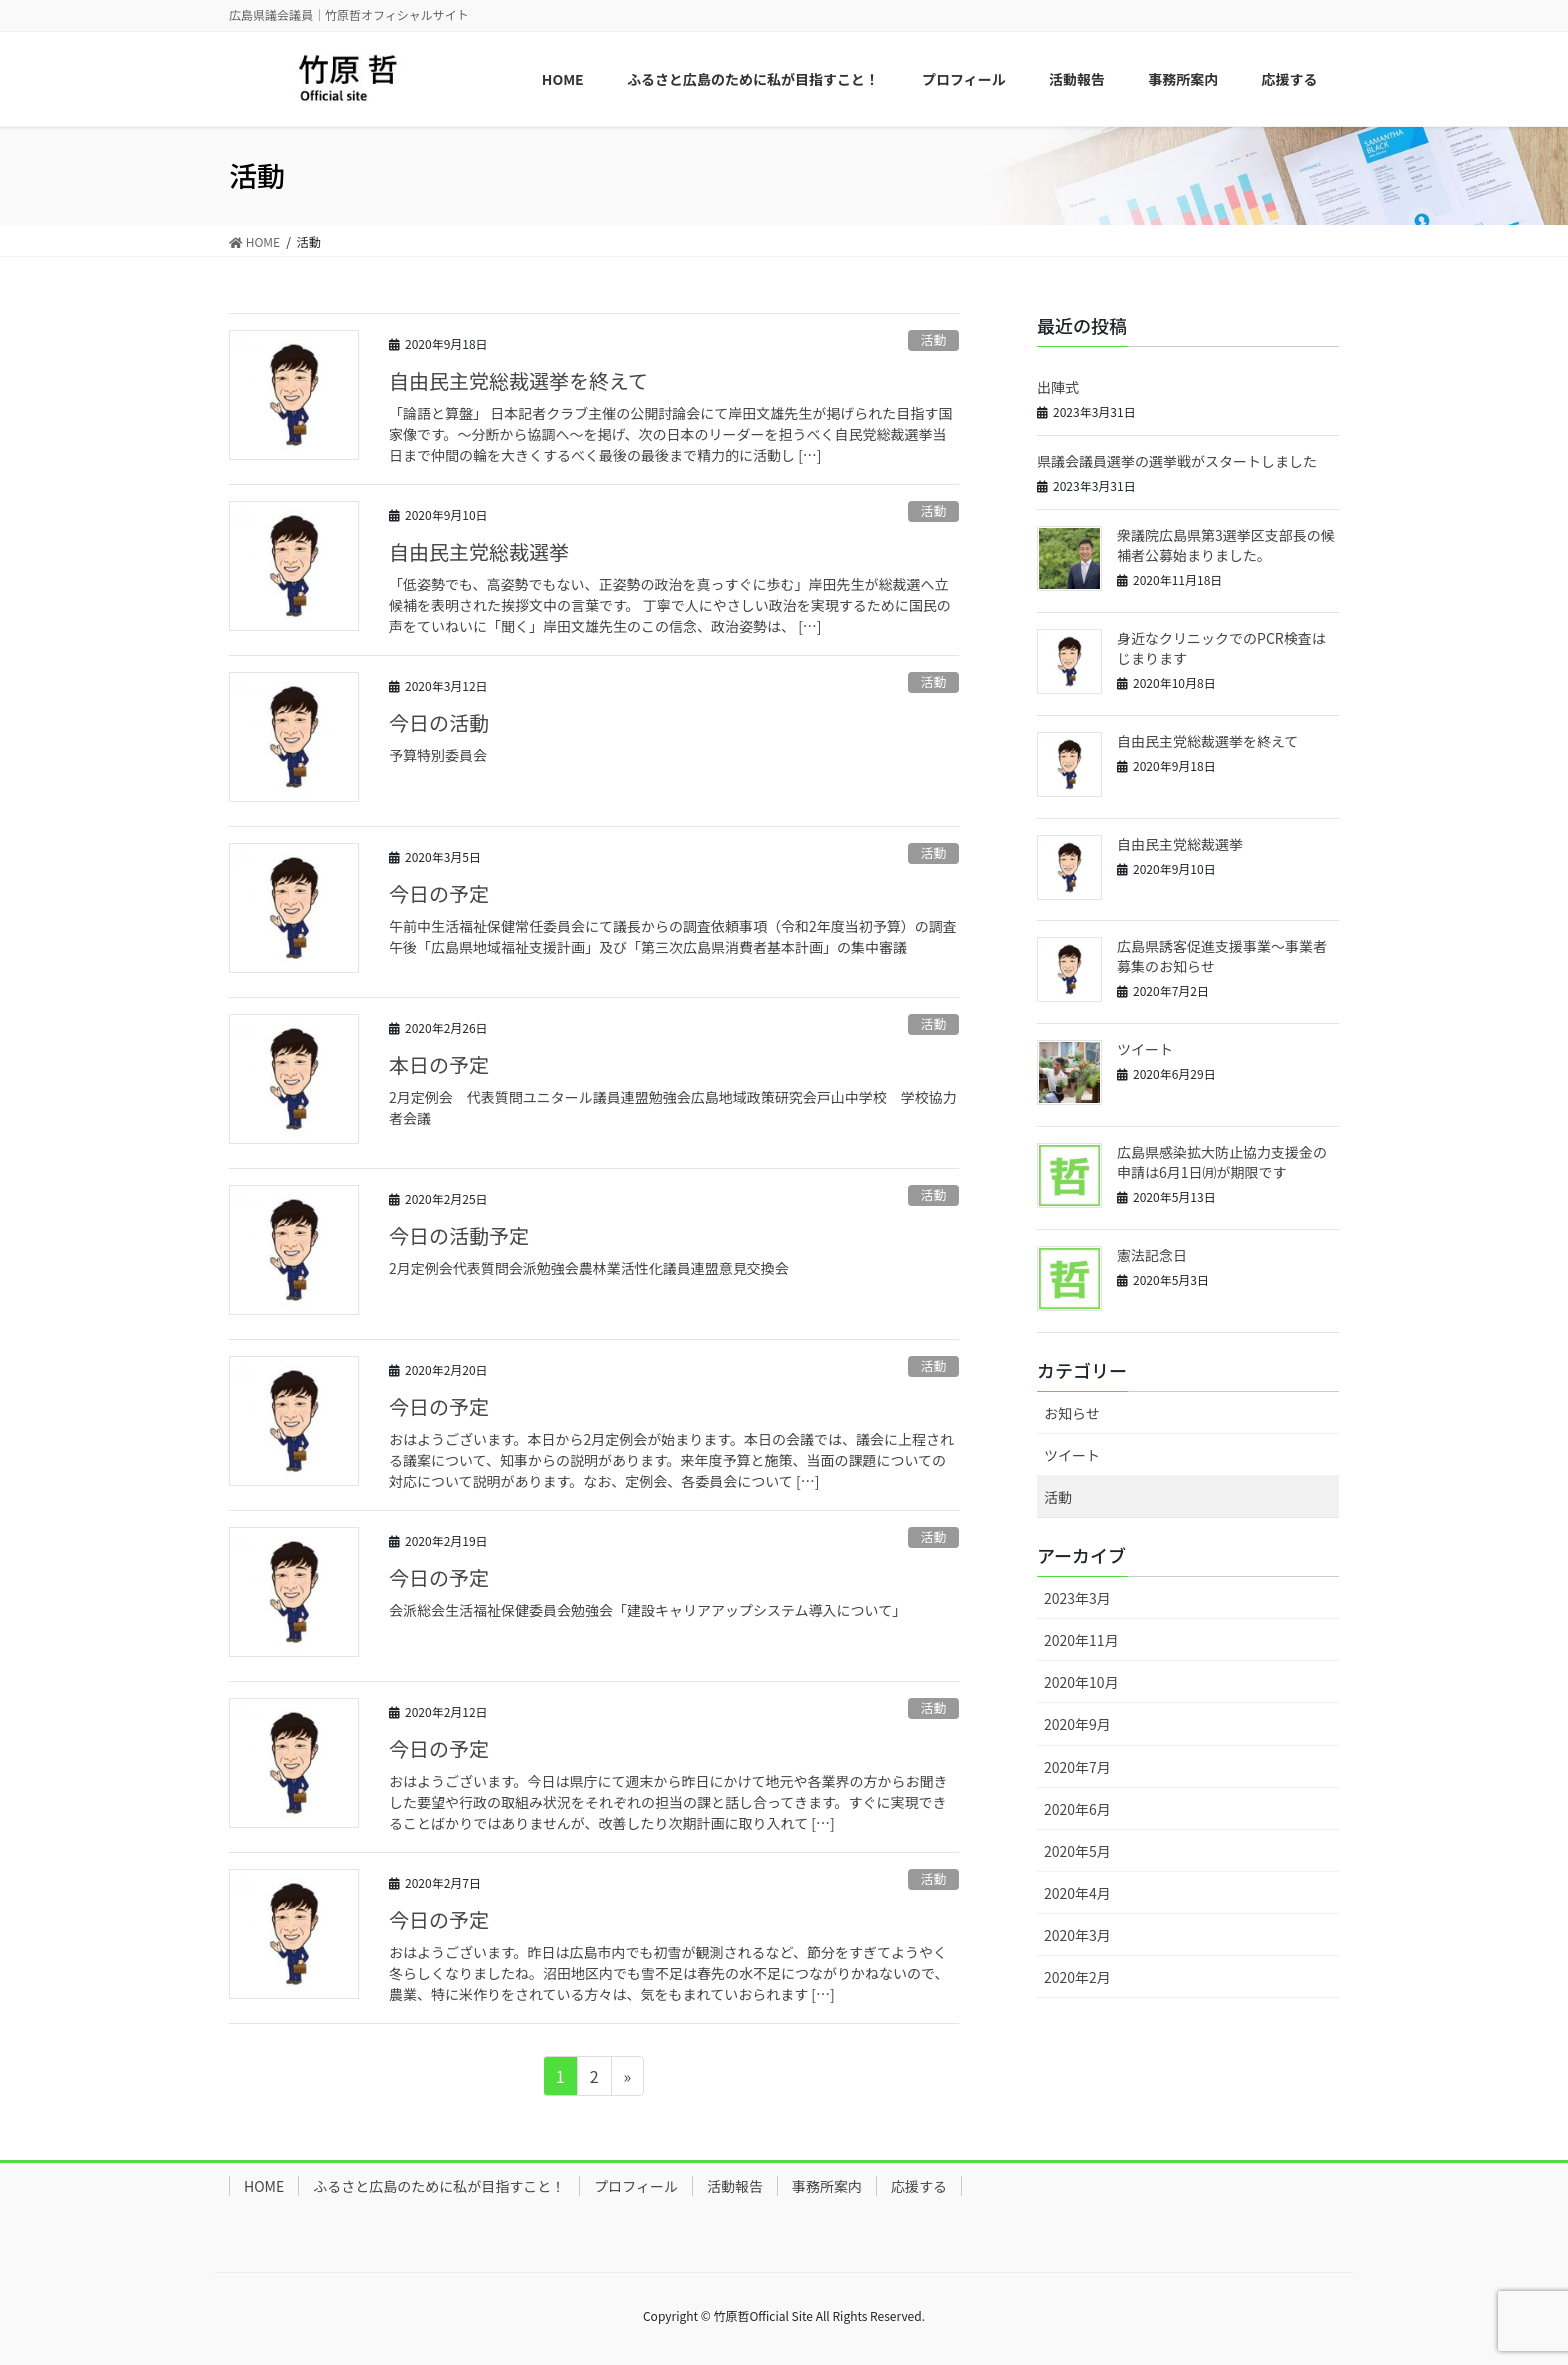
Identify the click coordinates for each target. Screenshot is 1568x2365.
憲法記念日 (1152, 1255)
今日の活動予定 (459, 1235)
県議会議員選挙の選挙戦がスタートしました (1177, 461)
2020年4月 (1077, 1893)
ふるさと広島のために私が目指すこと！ (439, 2186)
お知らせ (1072, 1413)
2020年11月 (1081, 1640)
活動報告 (735, 2186)
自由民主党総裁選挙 (479, 551)
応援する (919, 2186)
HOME (264, 2186)
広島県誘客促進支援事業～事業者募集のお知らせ (1222, 956)
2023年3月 (1077, 1598)
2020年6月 (1077, 1809)
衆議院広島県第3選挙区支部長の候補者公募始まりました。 (1226, 545)
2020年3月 (1077, 1935)
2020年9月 (1077, 1724)
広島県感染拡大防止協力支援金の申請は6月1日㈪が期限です (1222, 1162)
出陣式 (1058, 387)
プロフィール (636, 2186)
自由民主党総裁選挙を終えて (518, 380)
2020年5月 (1077, 1851)
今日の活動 (439, 722)
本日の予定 (439, 1064)
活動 (934, 339)
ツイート (1145, 1049)
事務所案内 (827, 2186)
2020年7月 (1077, 1767)
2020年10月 (1081, 1682)
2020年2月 (1077, 1977)
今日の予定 (439, 893)
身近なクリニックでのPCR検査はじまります (1221, 648)
